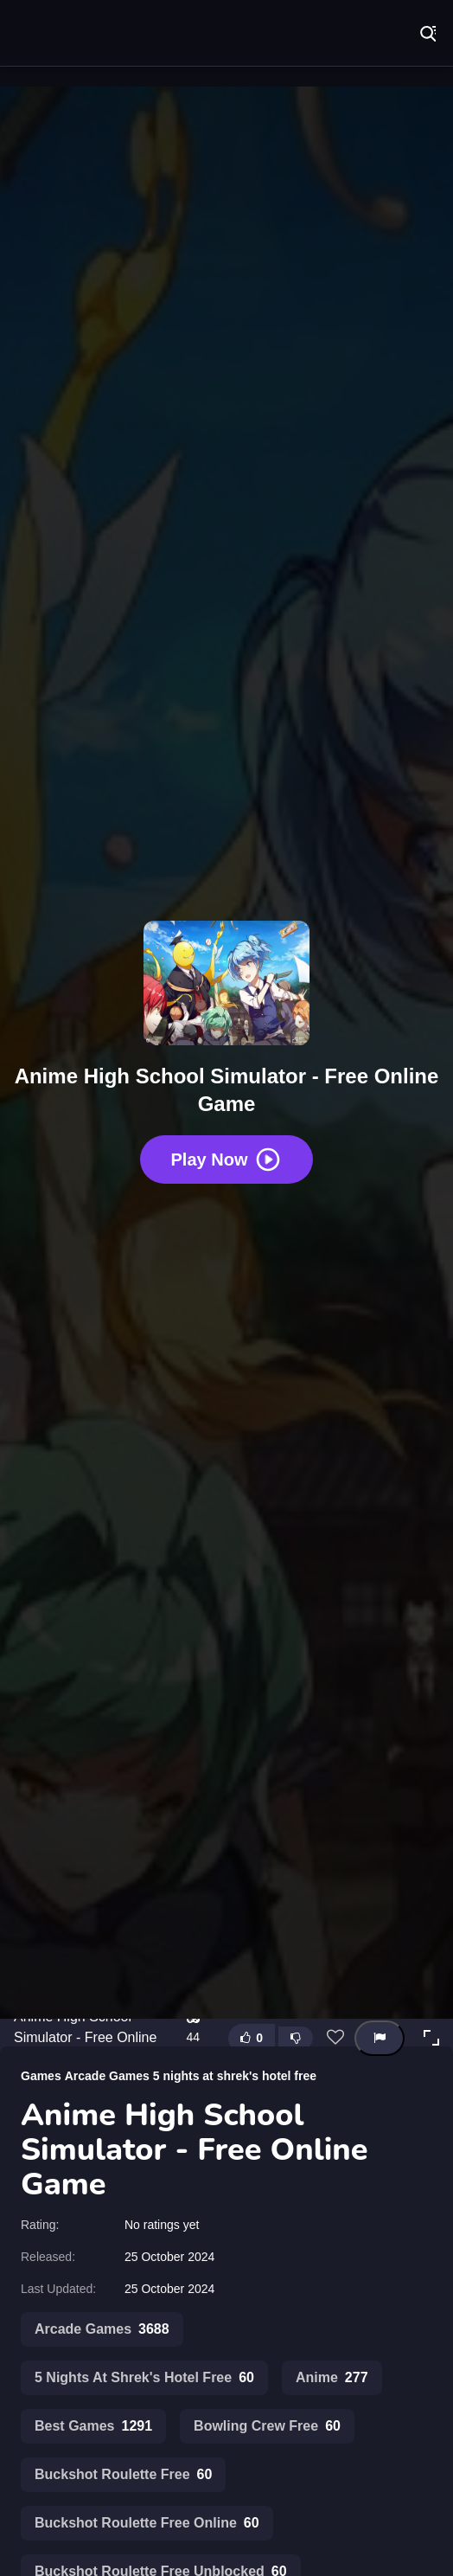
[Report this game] (379, 2038)
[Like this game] (251, 2038)
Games (41, 2076)
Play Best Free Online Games (69, 34)
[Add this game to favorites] (335, 2037)
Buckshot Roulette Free (123, 2474)
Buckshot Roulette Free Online (147, 2523)
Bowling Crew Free (267, 2426)
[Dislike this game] (295, 2038)
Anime (332, 2377)
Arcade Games (107, 2076)
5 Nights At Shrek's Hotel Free (144, 2377)
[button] (431, 2038)
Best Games (93, 2426)
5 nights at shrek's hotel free (234, 2076)
